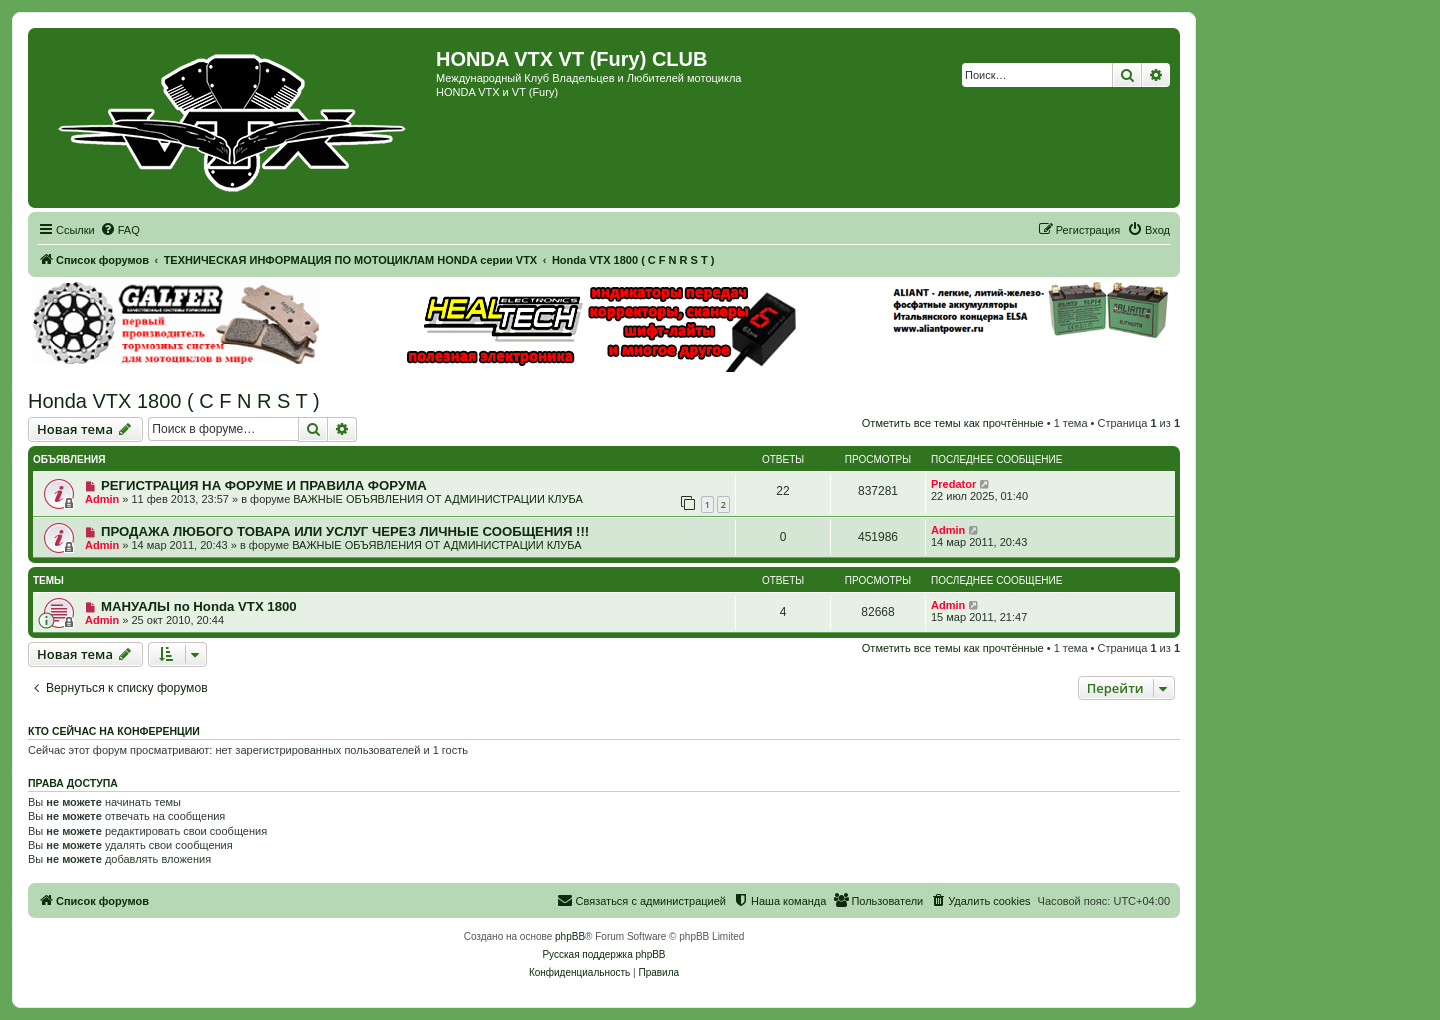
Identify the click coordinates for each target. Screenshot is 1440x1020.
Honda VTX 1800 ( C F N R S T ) (174, 401)
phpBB (570, 936)
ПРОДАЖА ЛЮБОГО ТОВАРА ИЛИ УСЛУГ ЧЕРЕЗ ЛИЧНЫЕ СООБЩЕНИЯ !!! (345, 531)
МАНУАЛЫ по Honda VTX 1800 (199, 606)
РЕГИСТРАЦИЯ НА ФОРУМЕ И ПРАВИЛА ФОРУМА (264, 485)
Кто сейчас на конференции (114, 731)
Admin (102, 499)
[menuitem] (120, 230)
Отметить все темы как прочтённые (953, 423)
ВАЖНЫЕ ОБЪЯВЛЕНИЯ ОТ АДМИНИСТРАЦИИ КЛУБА (437, 499)
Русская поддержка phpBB (603, 954)
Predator (953, 484)
